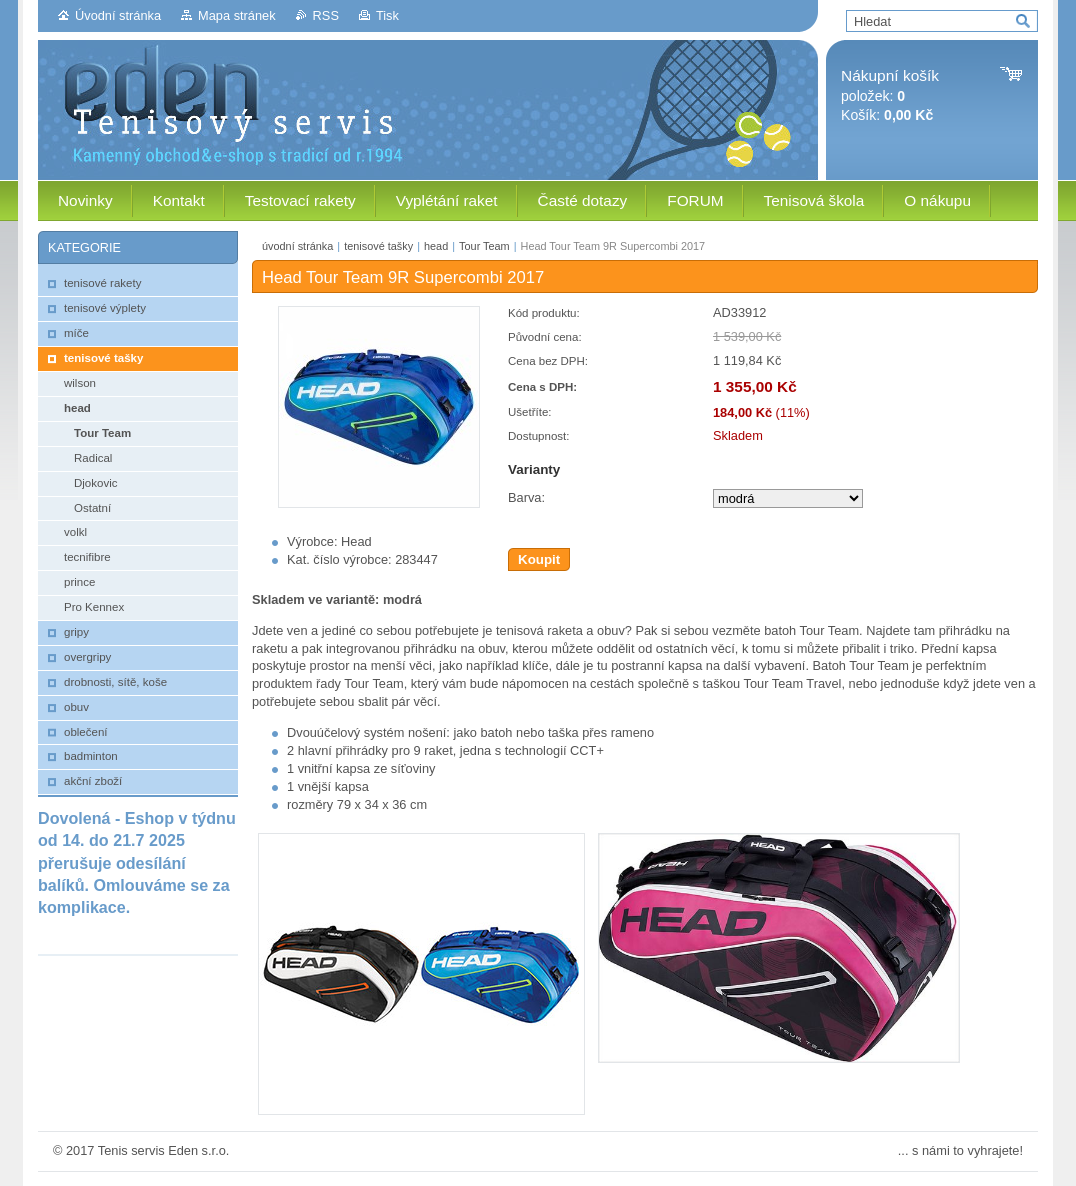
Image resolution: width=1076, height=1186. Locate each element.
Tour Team (484, 246)
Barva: (526, 497)
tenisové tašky (378, 246)
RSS (326, 15)
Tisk (387, 15)
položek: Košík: (890, 95)
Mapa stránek (237, 15)
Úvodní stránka (118, 15)
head (436, 246)
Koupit (539, 559)
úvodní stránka (297, 246)
